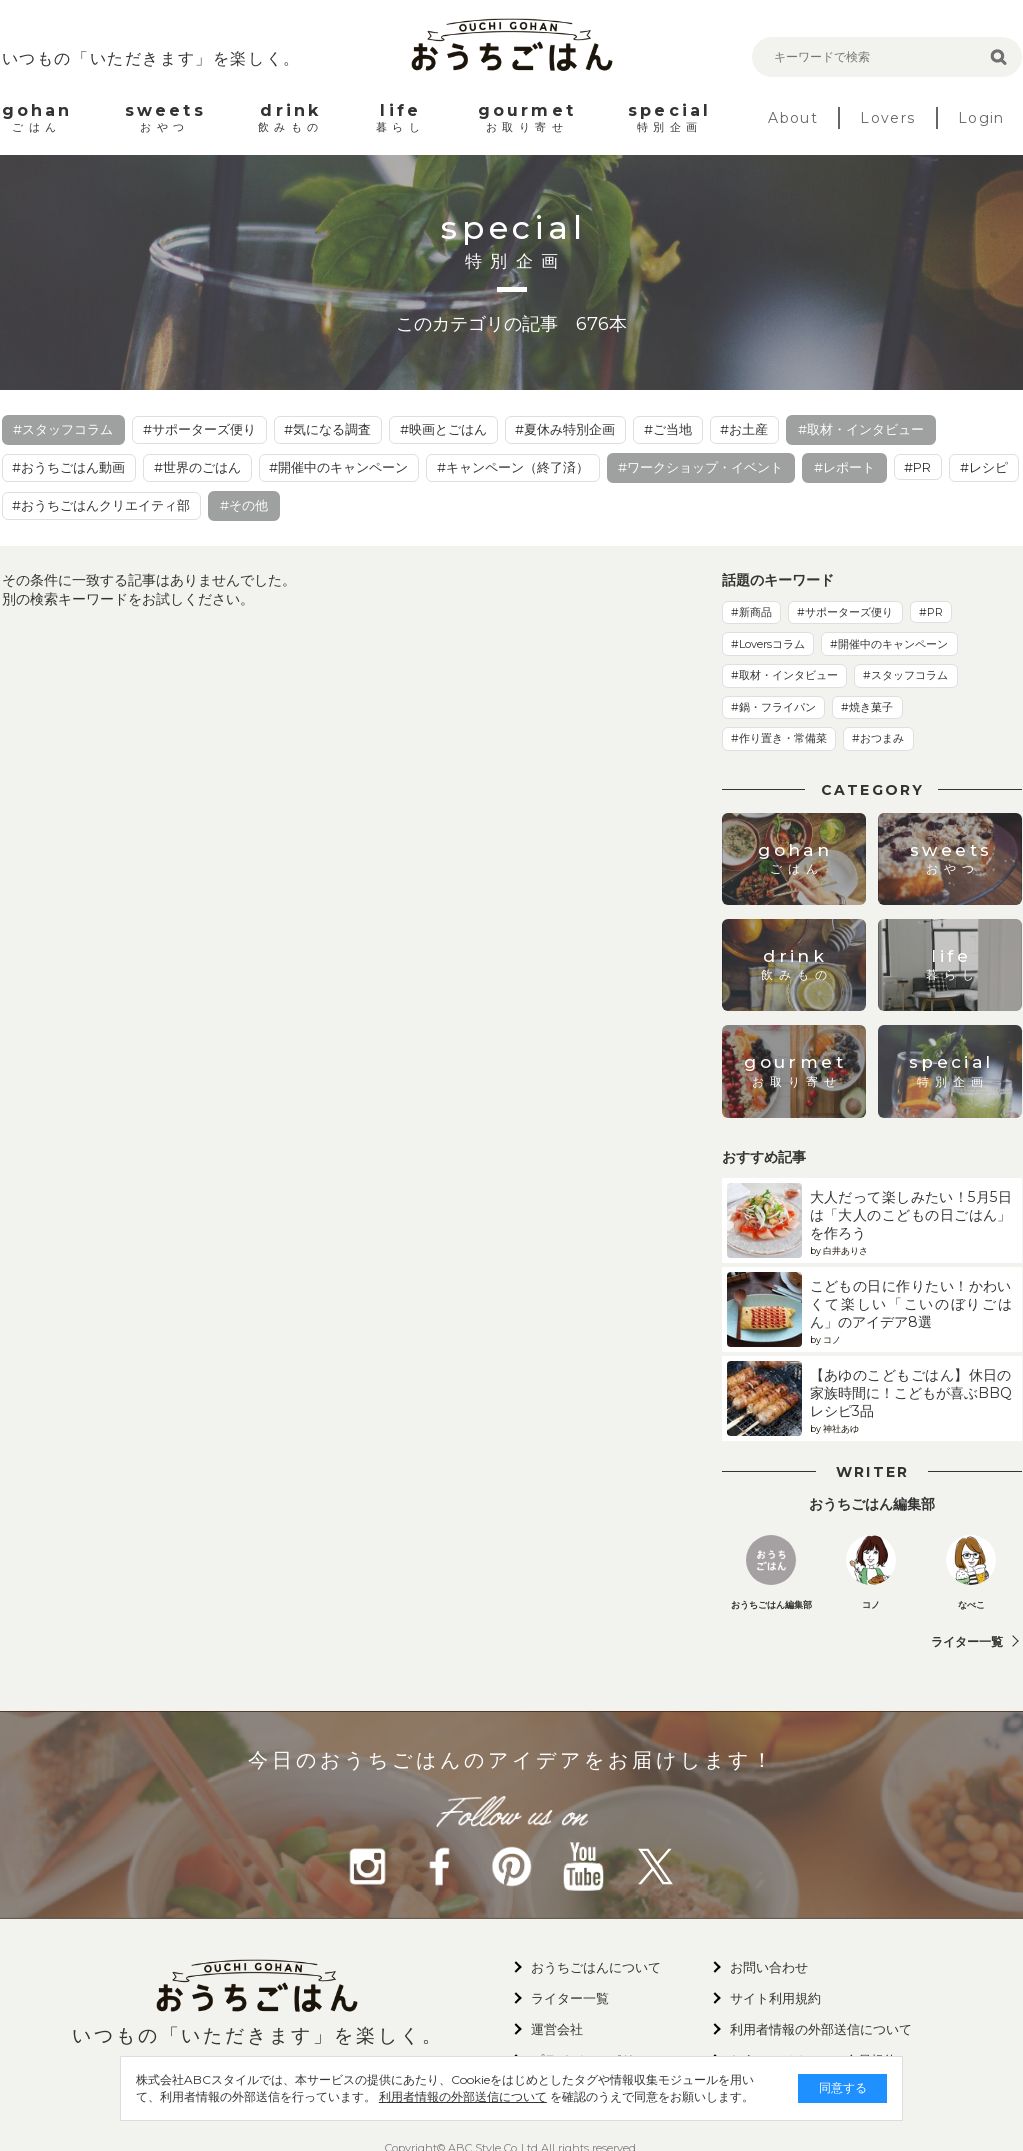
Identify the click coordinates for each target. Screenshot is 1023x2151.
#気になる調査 (327, 429)
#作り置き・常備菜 (779, 738)
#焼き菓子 (867, 707)
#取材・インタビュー (861, 429)
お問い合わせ (769, 1967)
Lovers (887, 118)
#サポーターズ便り (199, 429)
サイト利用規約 (775, 1998)
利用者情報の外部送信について (431, 2096)
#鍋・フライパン (773, 707)
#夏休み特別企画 (565, 429)
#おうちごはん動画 (68, 467)
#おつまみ (878, 738)
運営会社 (557, 2029)
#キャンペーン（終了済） (513, 467)
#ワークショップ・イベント (700, 467)
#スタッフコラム (63, 429)
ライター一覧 (967, 1641)
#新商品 (751, 612)
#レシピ (984, 467)
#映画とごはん (443, 429)
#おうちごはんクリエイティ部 (101, 505)
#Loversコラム (768, 644)
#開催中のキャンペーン (338, 467)
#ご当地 (668, 429)
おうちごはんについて (596, 1967)
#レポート (844, 467)
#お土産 (744, 429)
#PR (917, 467)
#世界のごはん (197, 467)
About (793, 118)
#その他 (244, 505)
